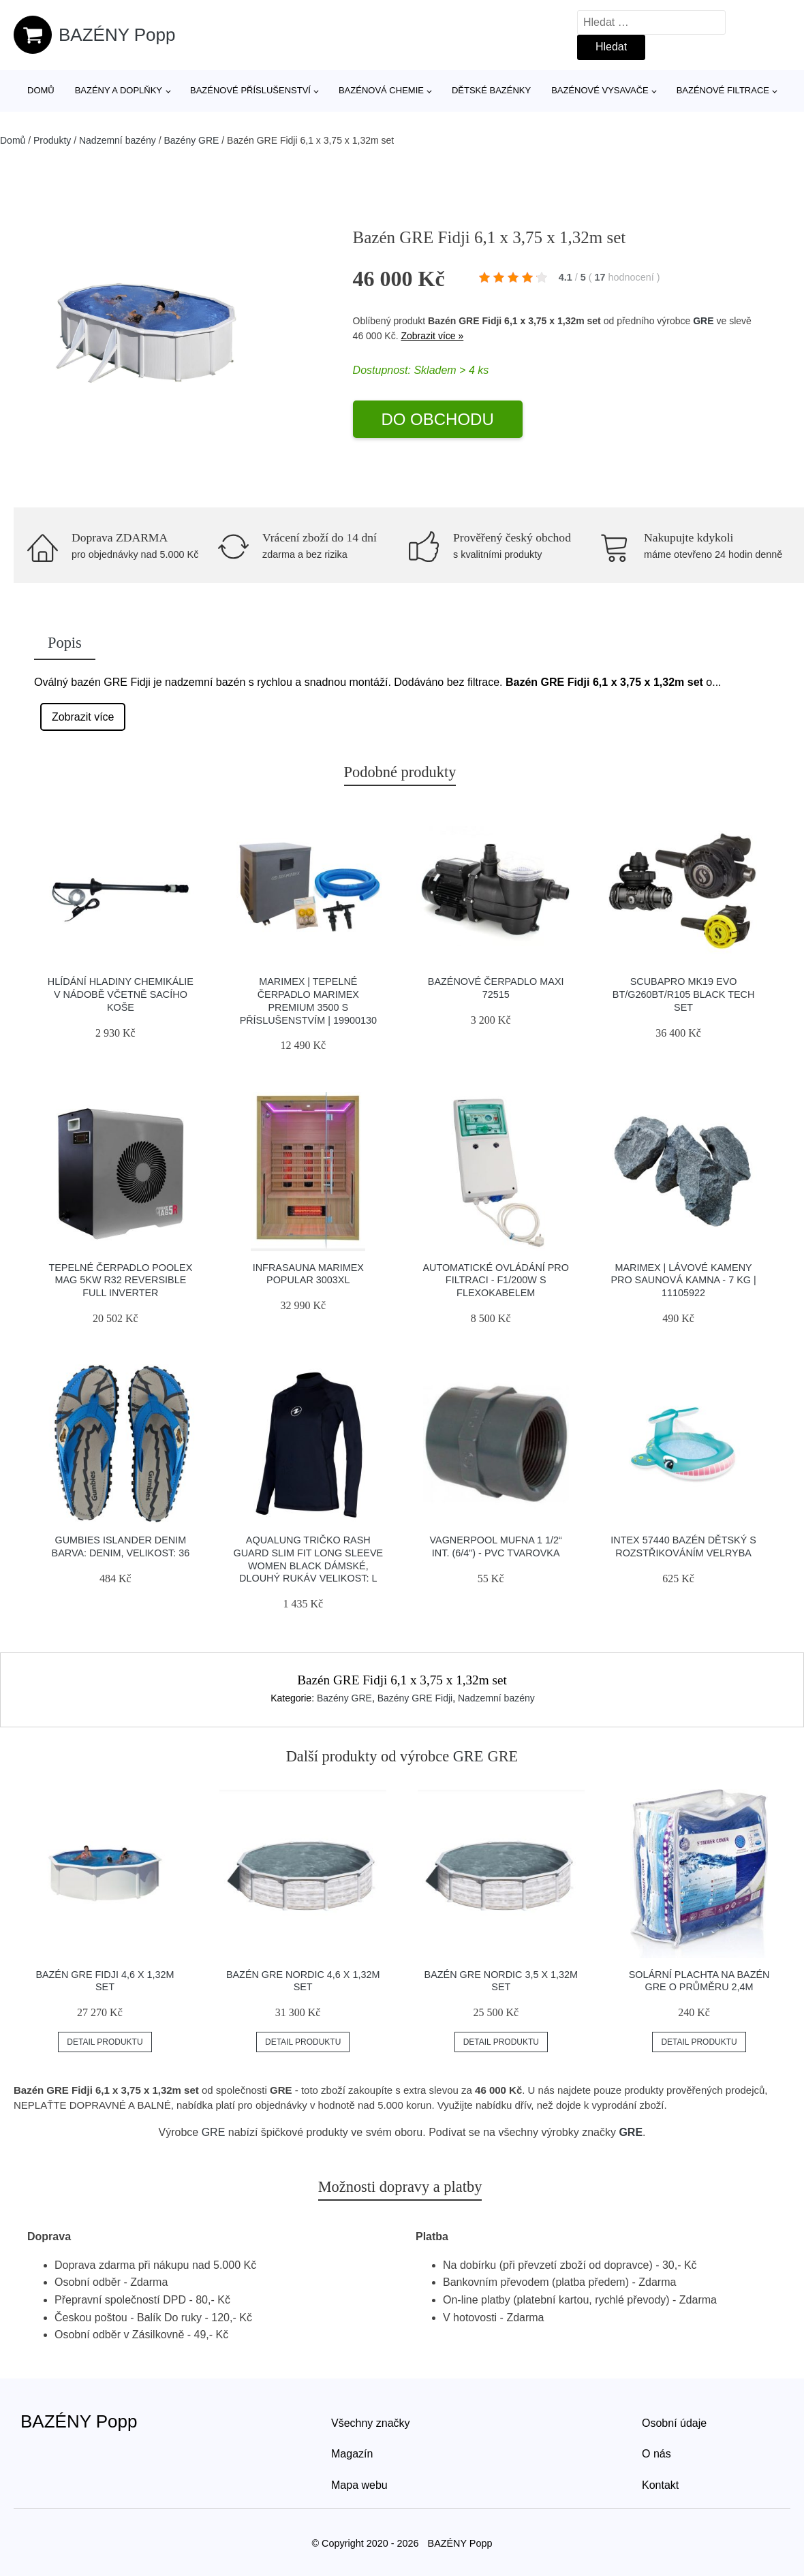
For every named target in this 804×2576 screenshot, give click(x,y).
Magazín (352, 2454)
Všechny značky (370, 2423)
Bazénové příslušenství (250, 90)
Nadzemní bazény (117, 140)
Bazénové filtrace (723, 90)
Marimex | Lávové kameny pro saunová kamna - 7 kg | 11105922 (683, 1280)
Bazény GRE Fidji (414, 1698)
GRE (703, 320)
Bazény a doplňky (118, 90)
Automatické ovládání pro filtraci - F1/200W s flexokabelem (495, 1280)
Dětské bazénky (491, 90)
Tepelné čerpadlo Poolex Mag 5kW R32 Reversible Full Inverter (120, 1280)
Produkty (52, 140)
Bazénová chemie (381, 90)
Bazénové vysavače (600, 90)
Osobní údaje (674, 2423)
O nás (656, 2454)
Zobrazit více (83, 717)
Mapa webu (359, 2485)
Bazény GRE (191, 140)
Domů (41, 90)
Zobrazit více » (432, 335)
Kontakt (660, 2485)
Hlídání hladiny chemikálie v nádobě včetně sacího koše (121, 994)
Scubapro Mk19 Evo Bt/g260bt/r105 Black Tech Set (683, 994)
